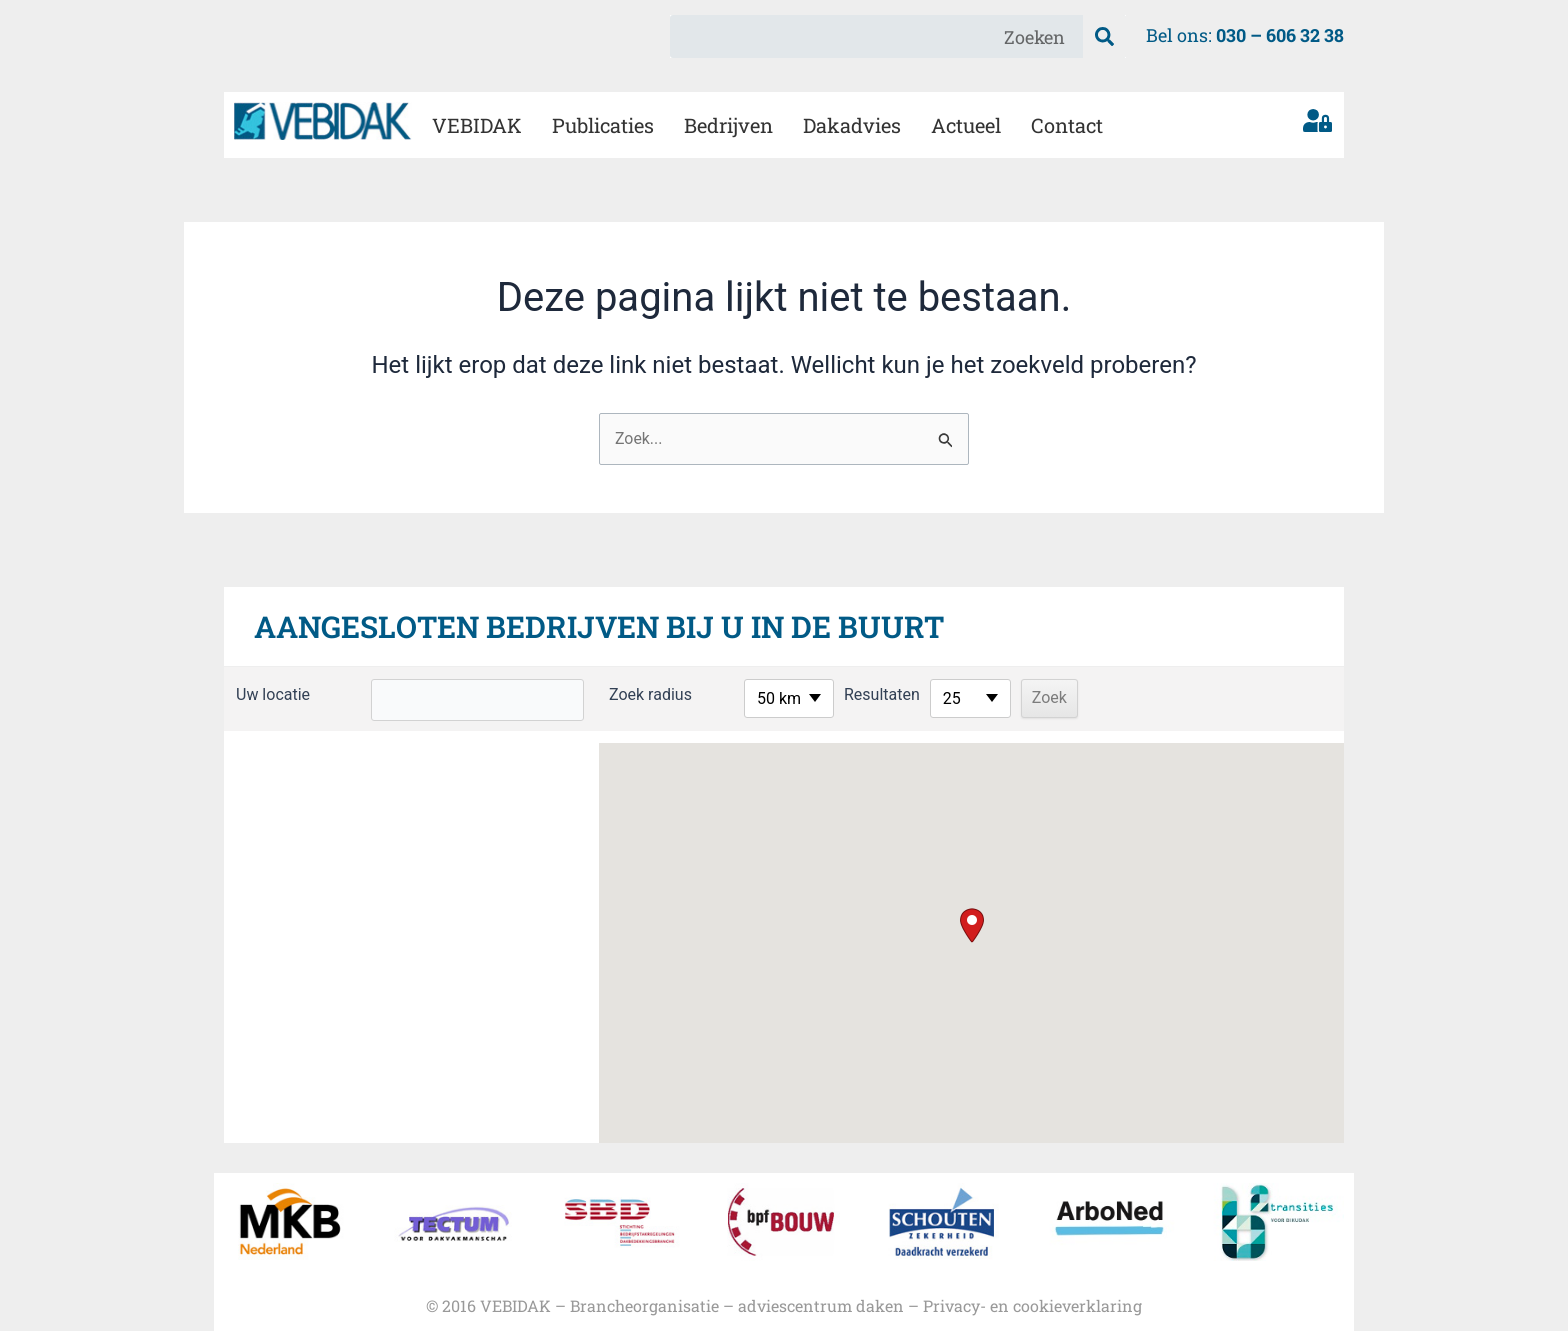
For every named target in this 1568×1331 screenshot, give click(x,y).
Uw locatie (273, 694)
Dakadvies (852, 125)
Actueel (966, 125)
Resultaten (854, 694)
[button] (972, 925)
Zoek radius (622, 694)
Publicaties (603, 125)
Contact (1067, 125)
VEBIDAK (477, 125)
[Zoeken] (1104, 36)
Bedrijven (728, 125)
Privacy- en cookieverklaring (1032, 1305)
